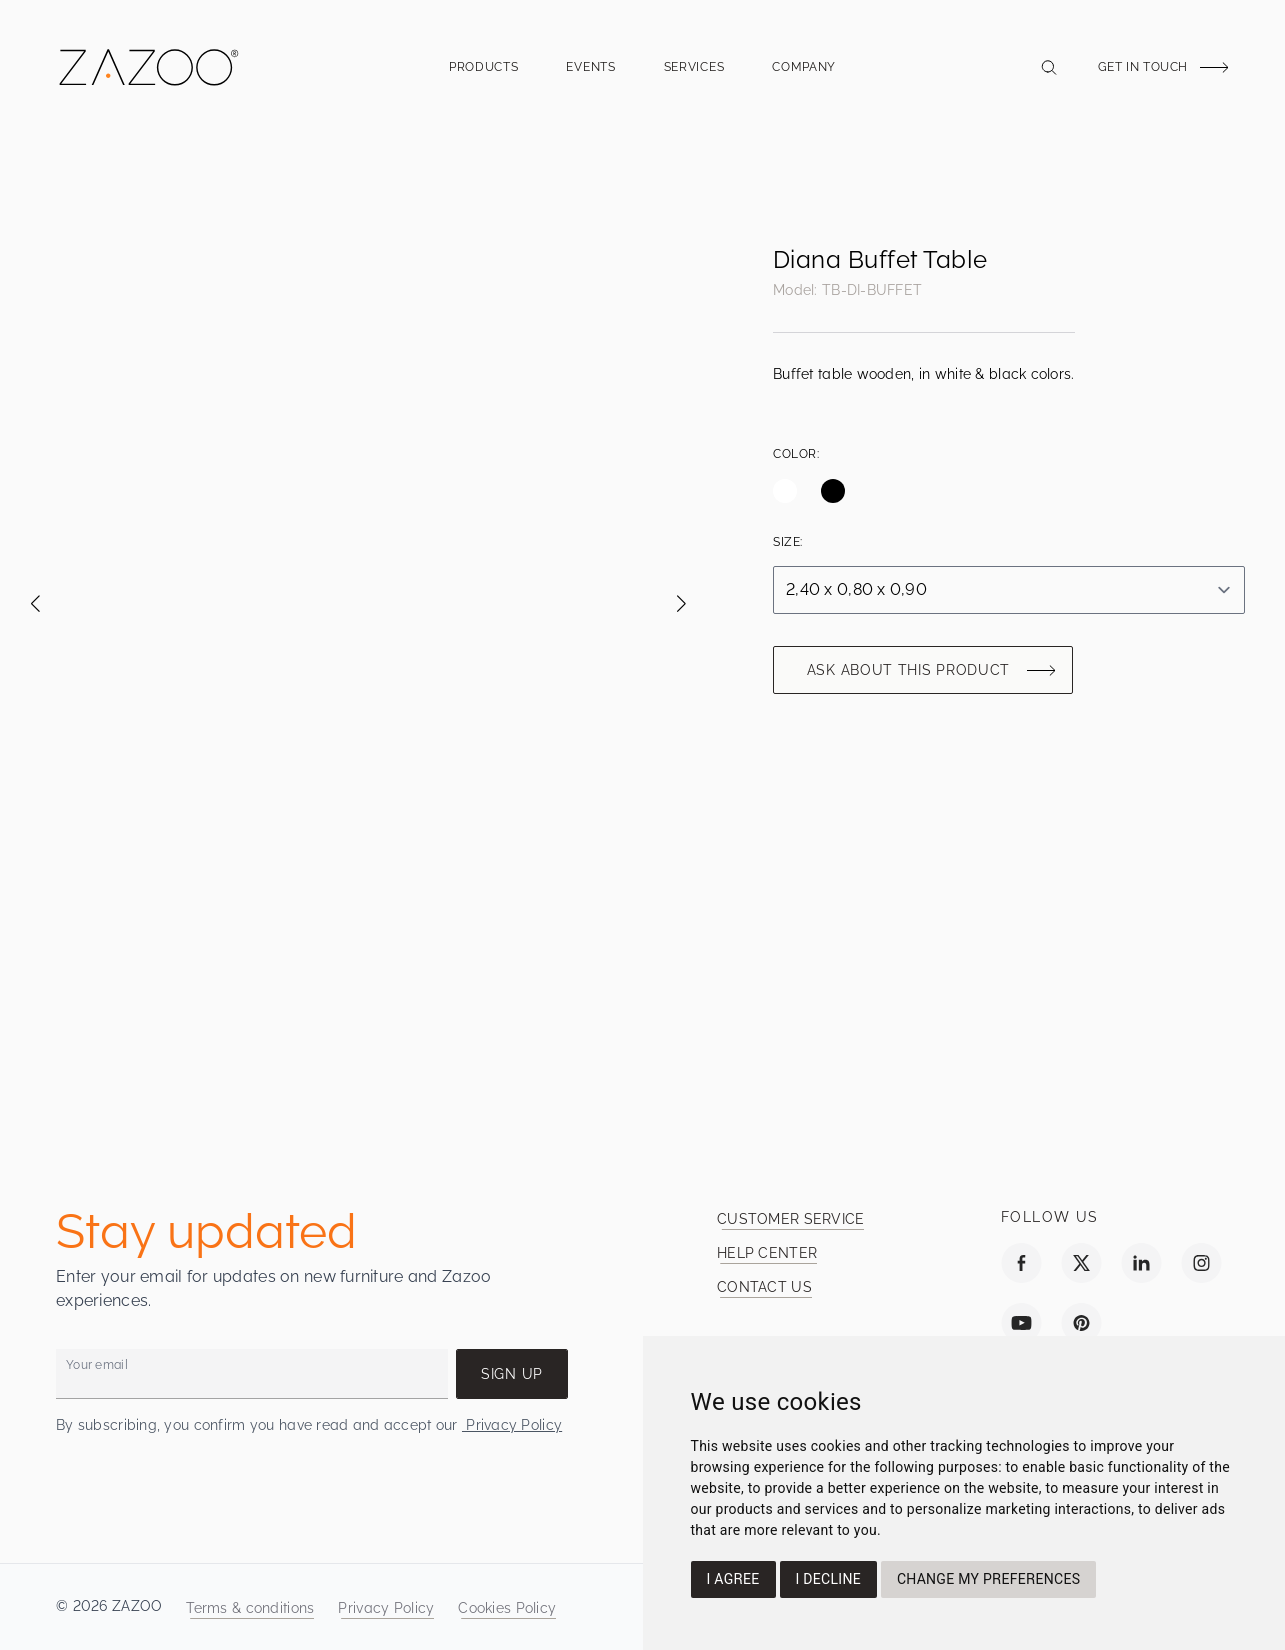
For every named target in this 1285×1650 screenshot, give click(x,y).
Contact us (764, 1287)
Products (484, 73)
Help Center (767, 1253)
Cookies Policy (507, 1608)
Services (694, 73)
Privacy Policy (512, 1425)
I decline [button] (828, 1579)
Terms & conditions (250, 1608)
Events (590, 73)
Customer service (790, 1219)
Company (804, 73)
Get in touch (1143, 67)
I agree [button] (733, 1579)
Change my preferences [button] (988, 1579)
